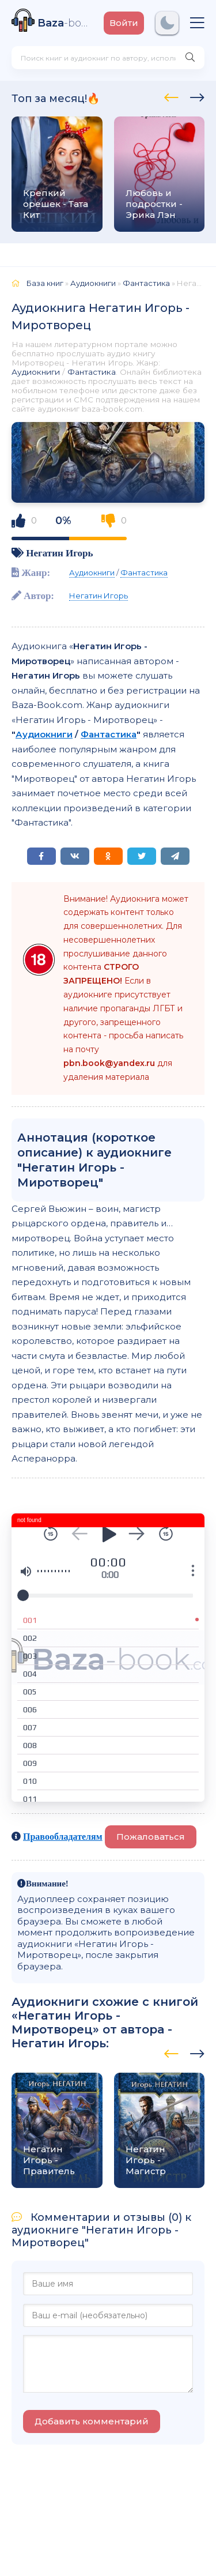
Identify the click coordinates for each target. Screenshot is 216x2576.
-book (64, 23)
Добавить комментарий (92, 2421)
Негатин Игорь (59, 553)
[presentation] (171, 95)
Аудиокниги (36, 371)
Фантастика (91, 371)
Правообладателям (63, 1836)
